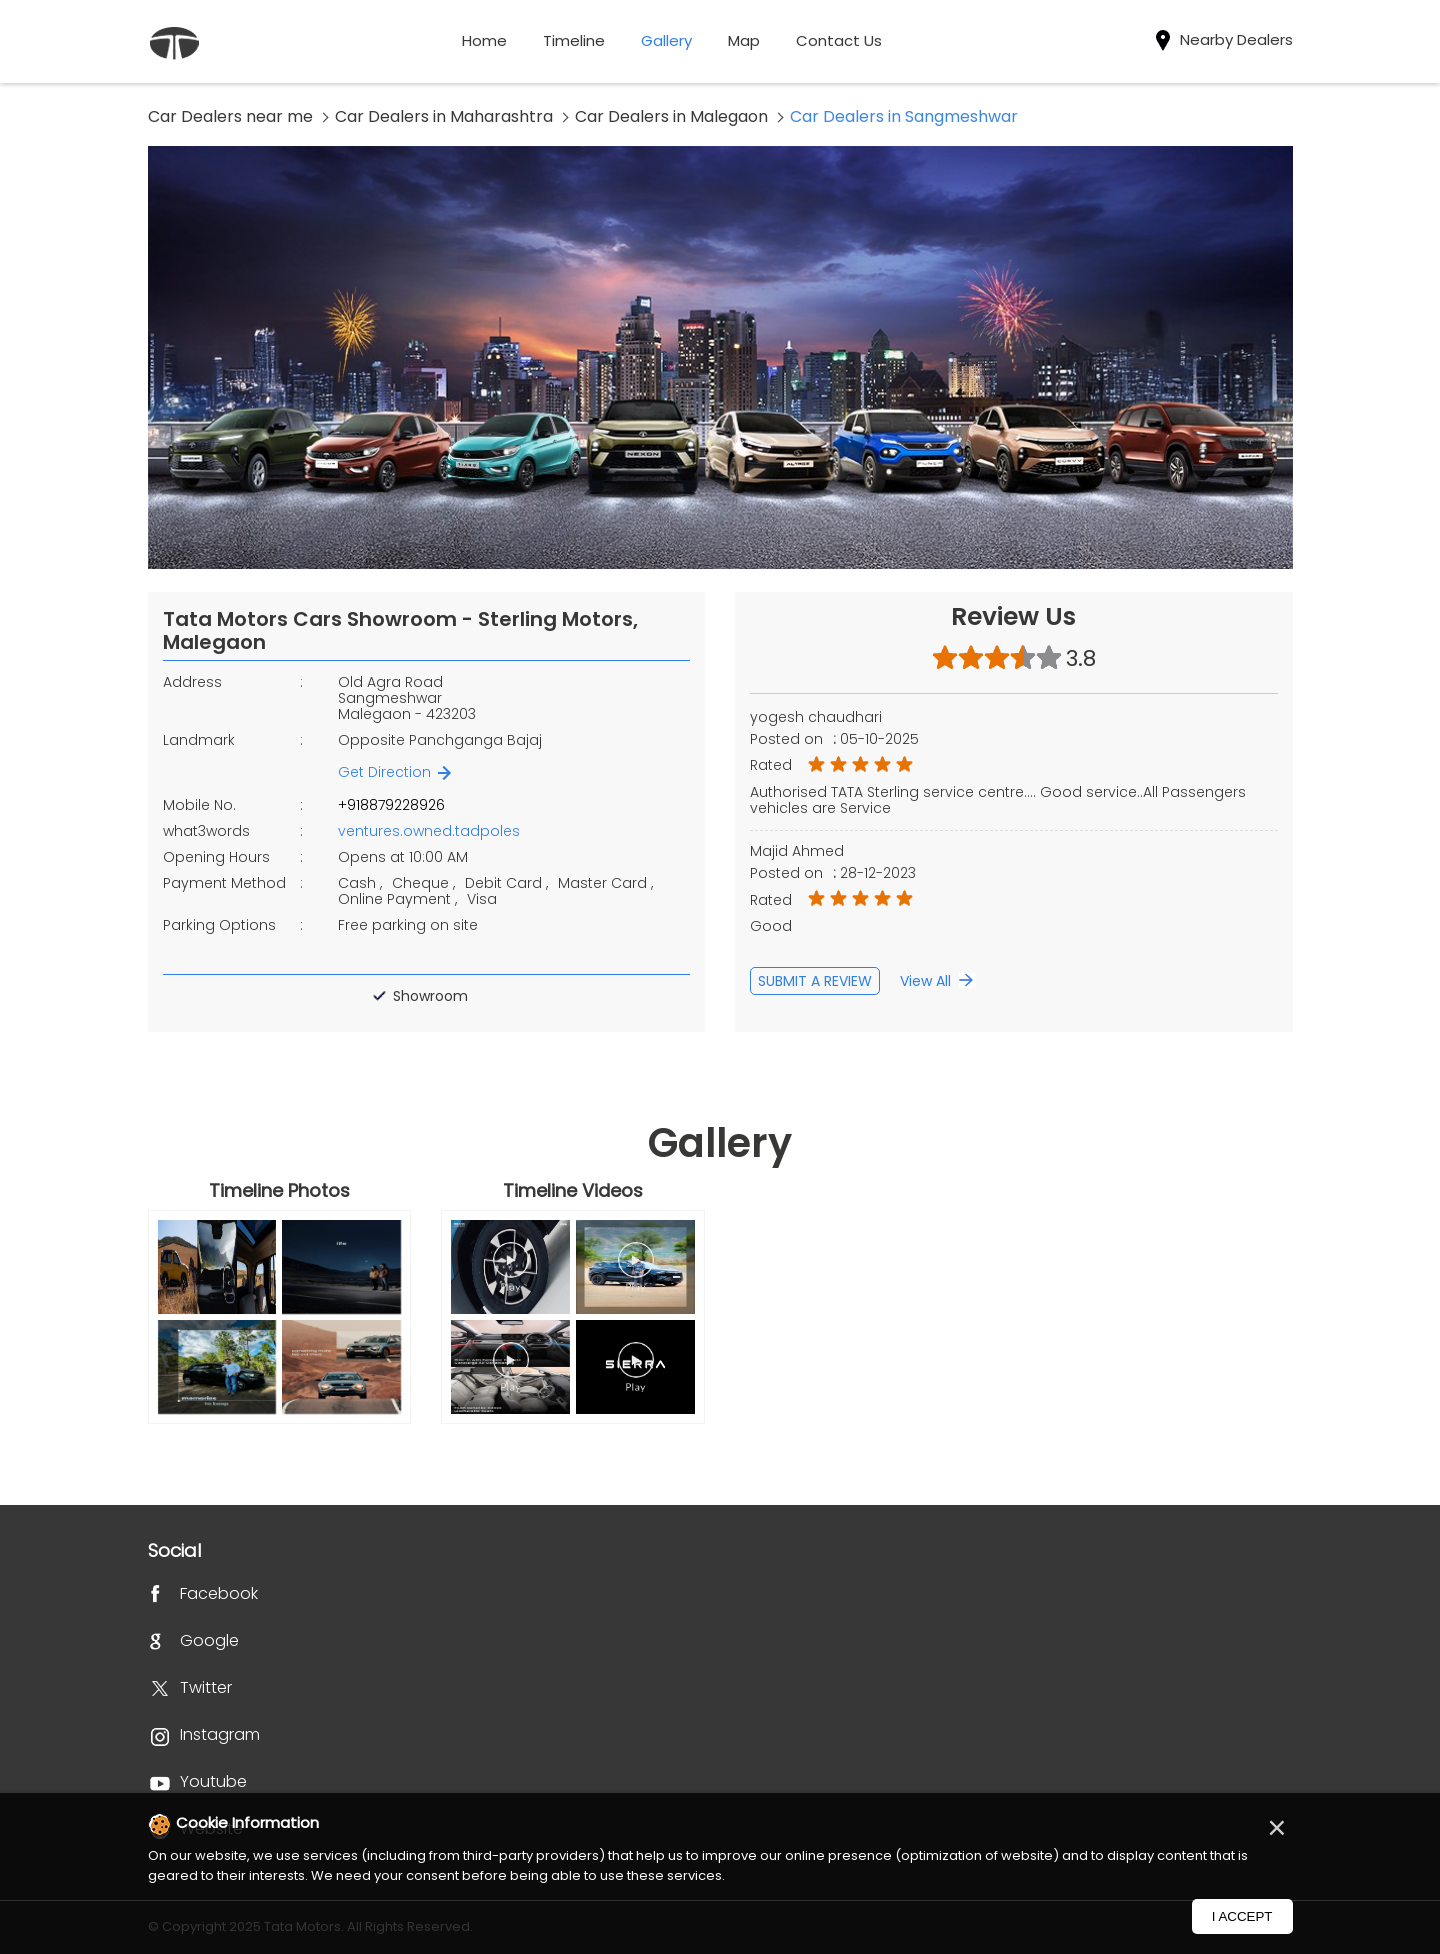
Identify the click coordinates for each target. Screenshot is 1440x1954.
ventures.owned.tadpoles (429, 831)
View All (925, 981)
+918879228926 (391, 805)
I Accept (1242, 1916)
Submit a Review (815, 981)
